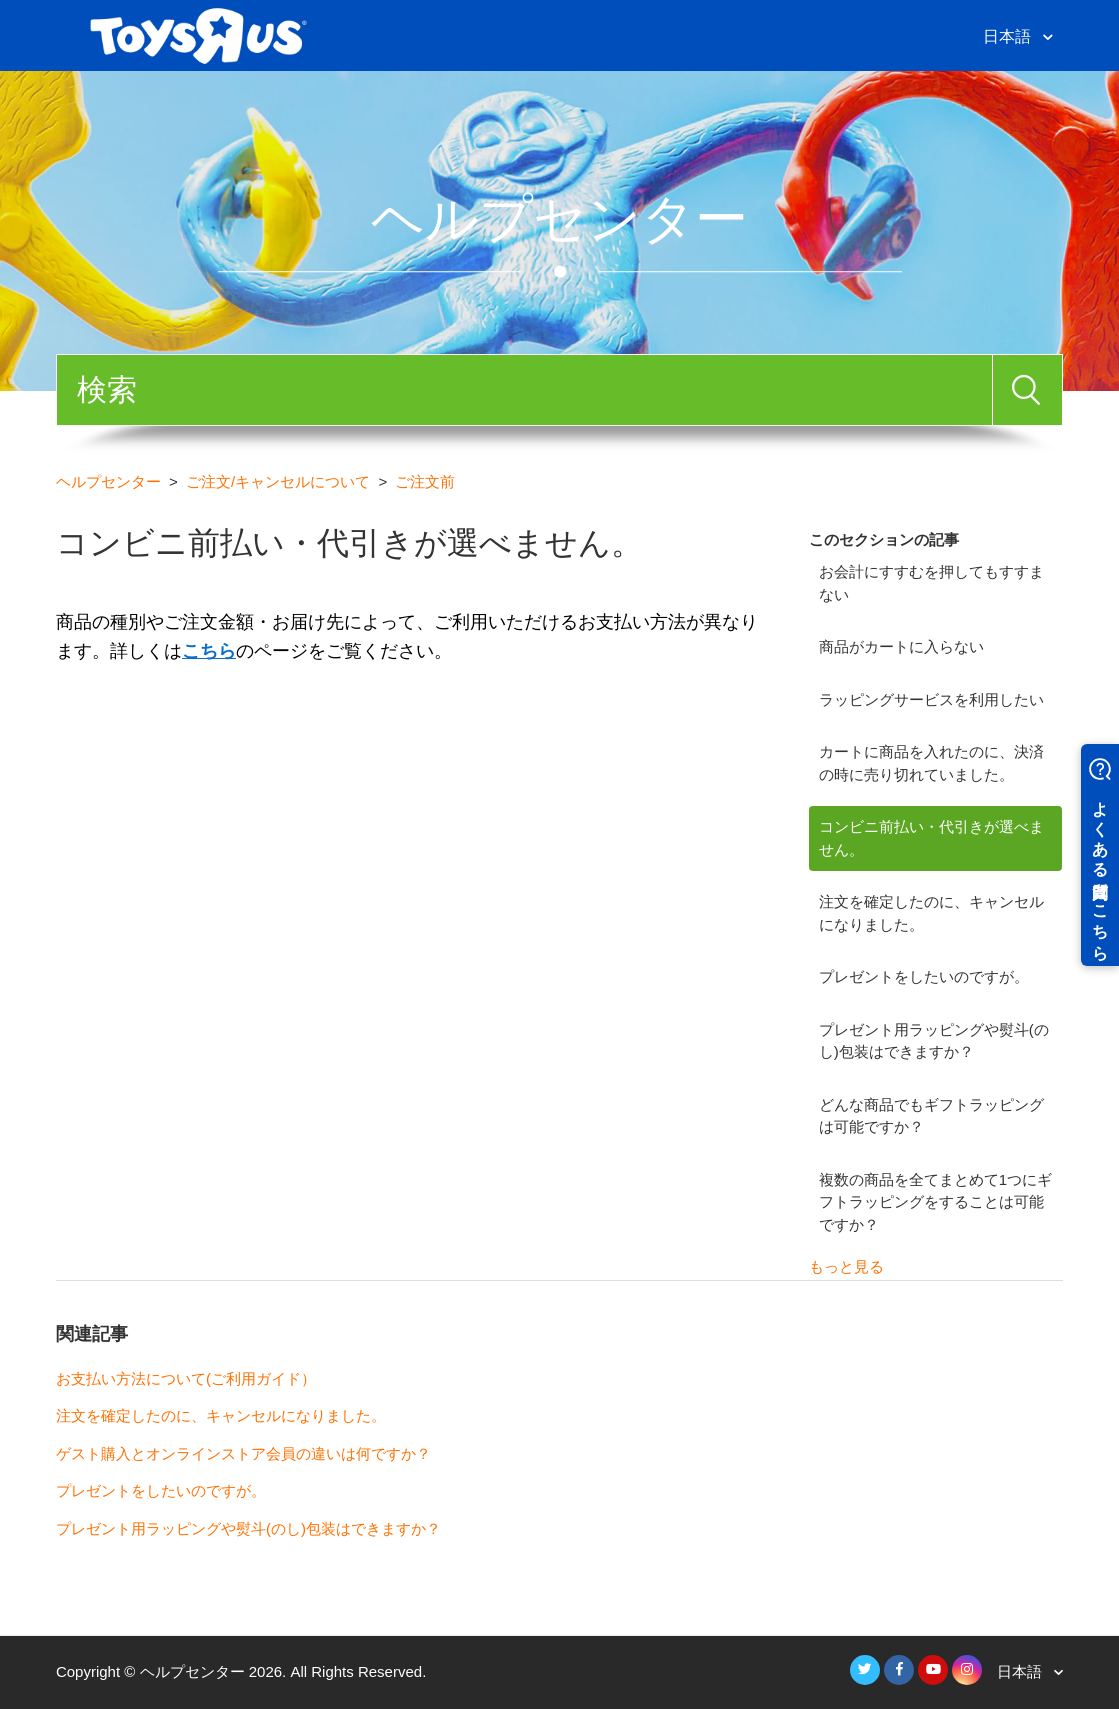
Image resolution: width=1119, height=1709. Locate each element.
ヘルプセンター (108, 481)
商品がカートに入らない (901, 646)
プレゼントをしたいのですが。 (924, 976)
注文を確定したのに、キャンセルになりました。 (931, 913)
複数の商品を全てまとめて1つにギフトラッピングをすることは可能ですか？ (935, 1202)
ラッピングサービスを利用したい (931, 699)
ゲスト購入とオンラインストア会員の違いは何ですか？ (243, 1453)
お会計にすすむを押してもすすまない (931, 583)
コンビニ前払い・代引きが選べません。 (931, 838)
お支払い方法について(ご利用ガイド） (186, 1378)
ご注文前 (425, 481)
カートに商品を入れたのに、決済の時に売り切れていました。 (931, 763)
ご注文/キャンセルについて (278, 481)
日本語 (1009, 36)
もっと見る (846, 1266)
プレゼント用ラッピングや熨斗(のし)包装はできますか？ (934, 1041)
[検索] (524, 390)
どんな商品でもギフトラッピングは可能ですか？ (931, 1116)
